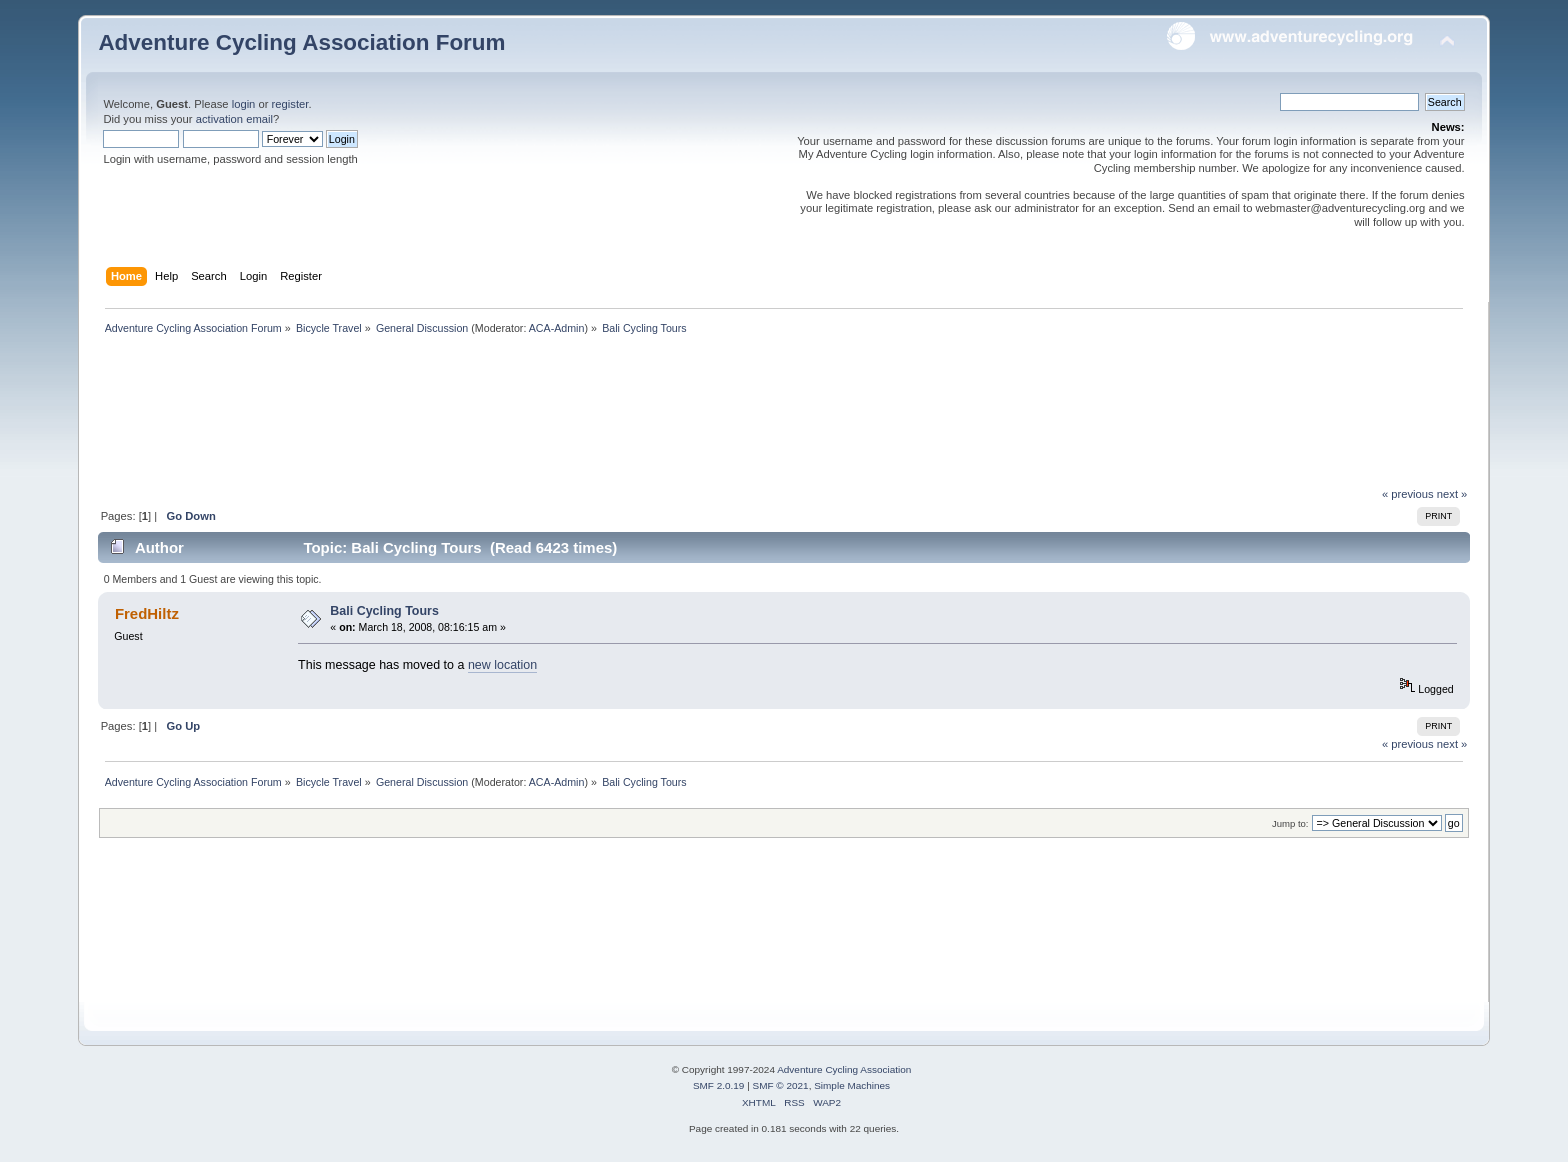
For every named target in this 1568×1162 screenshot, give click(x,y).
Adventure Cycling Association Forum (301, 42)
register (290, 104)
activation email (234, 119)
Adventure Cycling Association (844, 1069)
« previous (1408, 494)
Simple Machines (852, 1085)
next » (1452, 494)
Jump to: (1290, 823)
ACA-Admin (557, 328)
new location (502, 665)
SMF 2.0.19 (719, 1085)
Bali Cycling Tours (384, 611)
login (244, 104)
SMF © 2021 (781, 1085)
